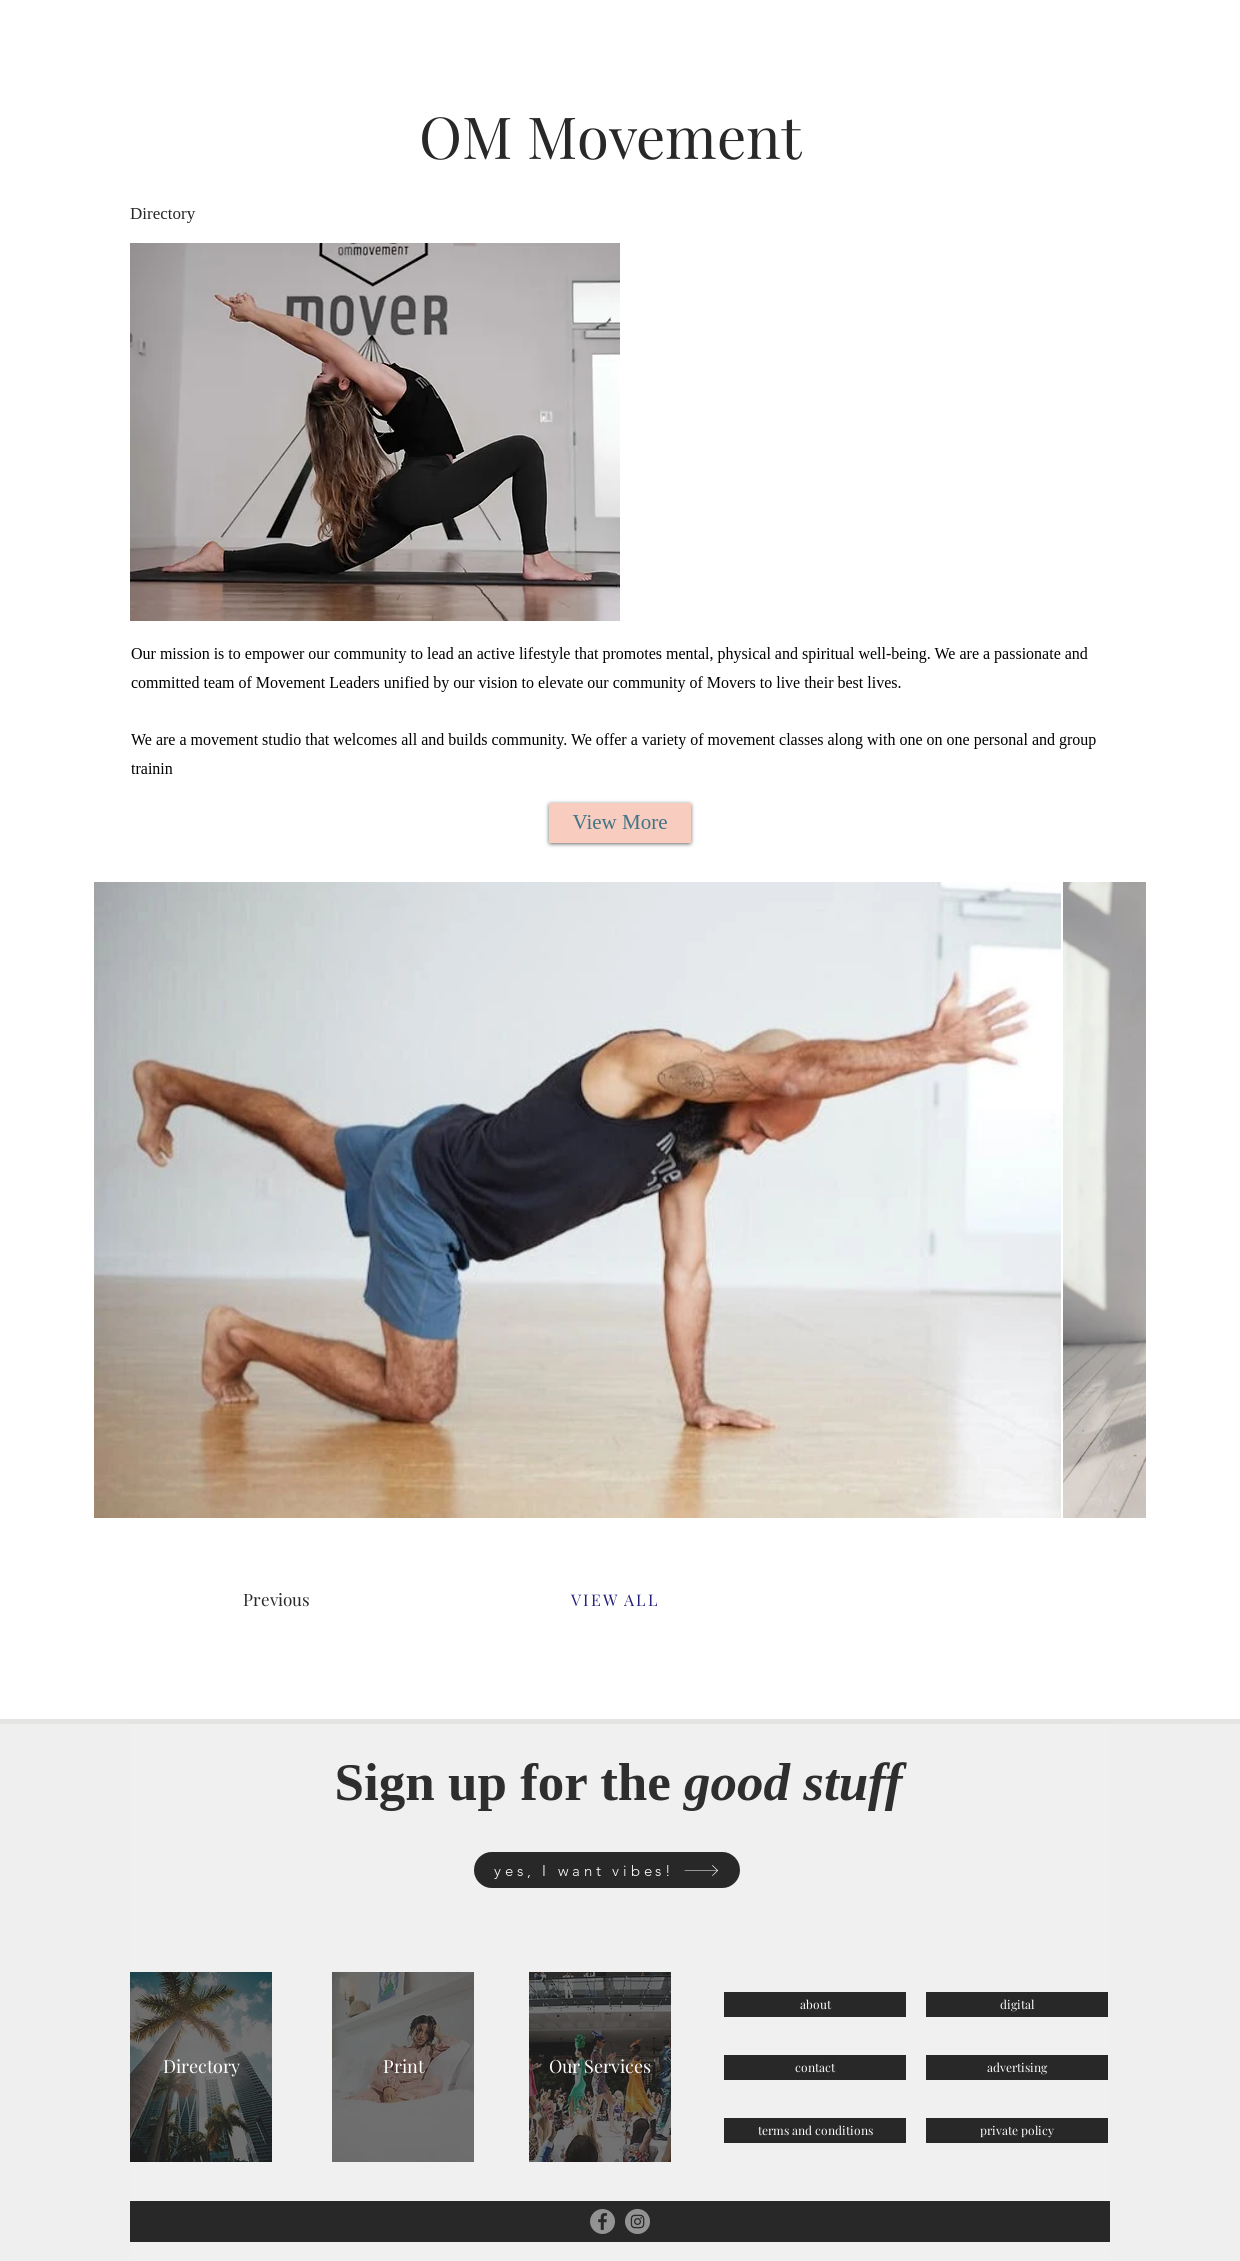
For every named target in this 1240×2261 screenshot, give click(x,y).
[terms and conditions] (815, 2130)
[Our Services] (600, 2067)
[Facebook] (602, 2221)
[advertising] (1017, 2067)
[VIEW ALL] (615, 1600)
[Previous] (314, 1600)
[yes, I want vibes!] (607, 1870)
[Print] (403, 2067)
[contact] (815, 2067)
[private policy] (1017, 2130)
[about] (815, 2004)
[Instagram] (637, 2221)
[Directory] (201, 2067)
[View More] (620, 823)
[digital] (1017, 2004)
